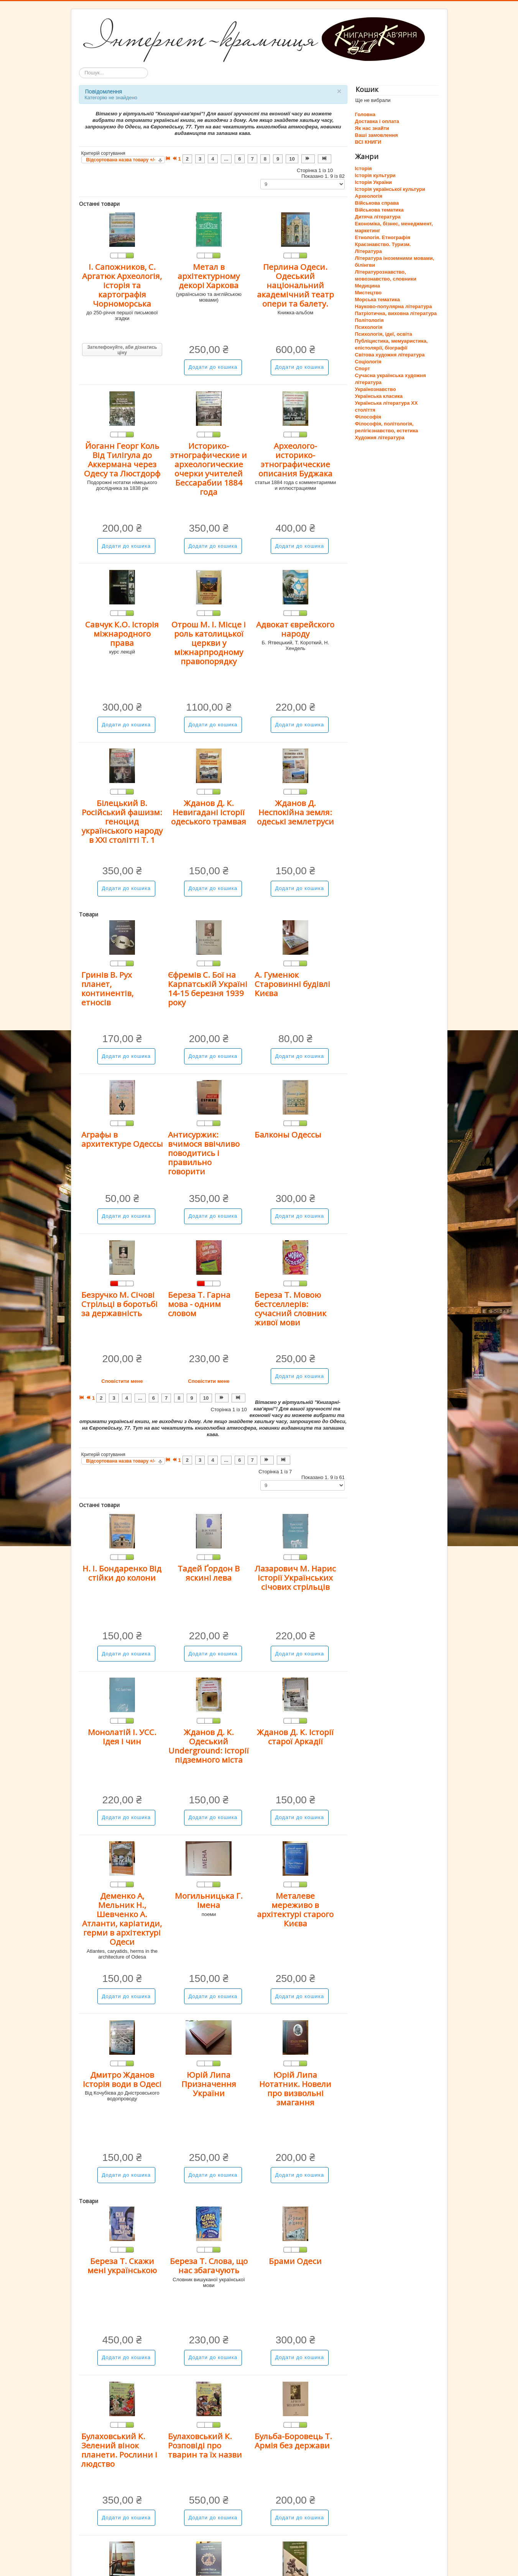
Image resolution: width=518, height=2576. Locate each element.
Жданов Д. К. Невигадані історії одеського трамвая (208, 812)
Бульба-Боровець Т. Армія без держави (293, 2441)
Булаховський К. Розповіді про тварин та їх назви (205, 2445)
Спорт (362, 368)
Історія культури (375, 175)
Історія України (373, 182)
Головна (365, 114)
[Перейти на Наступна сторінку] (308, 158)
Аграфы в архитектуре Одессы (122, 1139)
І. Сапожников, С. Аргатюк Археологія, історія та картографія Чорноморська (122, 285)
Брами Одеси (295, 2261)
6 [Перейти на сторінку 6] (239, 159)
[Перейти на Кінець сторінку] (324, 158)
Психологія (369, 327)
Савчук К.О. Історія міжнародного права (122, 633)
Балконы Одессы (288, 1134)
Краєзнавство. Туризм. (383, 244)
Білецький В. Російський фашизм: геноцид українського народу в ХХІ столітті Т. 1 (122, 821)
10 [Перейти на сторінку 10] (291, 159)
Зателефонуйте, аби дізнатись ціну (122, 350)
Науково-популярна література (393, 306)
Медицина (367, 286)
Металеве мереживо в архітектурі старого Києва (295, 1909)
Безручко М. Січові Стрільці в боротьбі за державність (119, 1303)
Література (368, 251)
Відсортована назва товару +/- (121, 160)
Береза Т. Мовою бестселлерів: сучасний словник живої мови (290, 1308)
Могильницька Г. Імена (209, 1900)
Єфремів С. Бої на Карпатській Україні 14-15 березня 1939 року (207, 988)
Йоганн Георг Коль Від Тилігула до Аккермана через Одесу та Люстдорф (122, 459)
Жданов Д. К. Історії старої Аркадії (295, 1737)
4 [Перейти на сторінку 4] (212, 159)
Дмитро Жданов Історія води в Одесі (122, 2079)
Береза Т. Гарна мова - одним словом (199, 1303)
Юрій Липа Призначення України (208, 2083)
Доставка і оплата (377, 121)
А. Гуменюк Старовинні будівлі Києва (292, 983)
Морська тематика (377, 299)
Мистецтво (368, 293)
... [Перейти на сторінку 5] (226, 159)
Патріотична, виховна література (396, 313)
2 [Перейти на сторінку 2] (187, 159)
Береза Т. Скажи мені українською (122, 2266)
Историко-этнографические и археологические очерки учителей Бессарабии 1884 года (208, 468)
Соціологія (368, 361)
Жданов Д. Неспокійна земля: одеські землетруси (295, 812)
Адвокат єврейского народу (295, 629)
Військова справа (377, 203)
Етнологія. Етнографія (382, 237)
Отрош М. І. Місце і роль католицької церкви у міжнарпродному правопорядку (208, 643)
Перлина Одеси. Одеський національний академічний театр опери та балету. (295, 285)
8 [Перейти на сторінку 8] (265, 159)
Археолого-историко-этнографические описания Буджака (295, 459)
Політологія (369, 320)
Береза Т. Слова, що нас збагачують (209, 2266)
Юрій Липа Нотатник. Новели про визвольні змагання (295, 2088)
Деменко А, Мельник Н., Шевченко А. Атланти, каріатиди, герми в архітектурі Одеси (122, 1918)
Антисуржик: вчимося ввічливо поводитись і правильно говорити (204, 1153)
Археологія (369, 196)
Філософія (368, 417)
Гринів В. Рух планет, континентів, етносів (107, 988)
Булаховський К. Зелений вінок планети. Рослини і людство (119, 2450)
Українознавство (375, 389)
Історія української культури (390, 189)
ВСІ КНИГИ (368, 142)
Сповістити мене (122, 1381)
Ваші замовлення (376, 135)
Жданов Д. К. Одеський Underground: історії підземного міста (208, 1746)
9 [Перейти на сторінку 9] (277, 159)
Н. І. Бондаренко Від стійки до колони (121, 1573)
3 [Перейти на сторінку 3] (200, 159)
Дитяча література (378, 217)
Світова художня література (390, 355)
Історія (363, 168)
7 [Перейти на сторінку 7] (252, 159)
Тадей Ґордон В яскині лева (209, 1573)
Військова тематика (379, 210)
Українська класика (379, 396)
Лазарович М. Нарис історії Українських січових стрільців (295, 1577)
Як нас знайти (372, 128)
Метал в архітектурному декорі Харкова (209, 276)
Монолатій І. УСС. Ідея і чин (122, 1737)
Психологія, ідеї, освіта (383, 334)
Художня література (380, 437)
